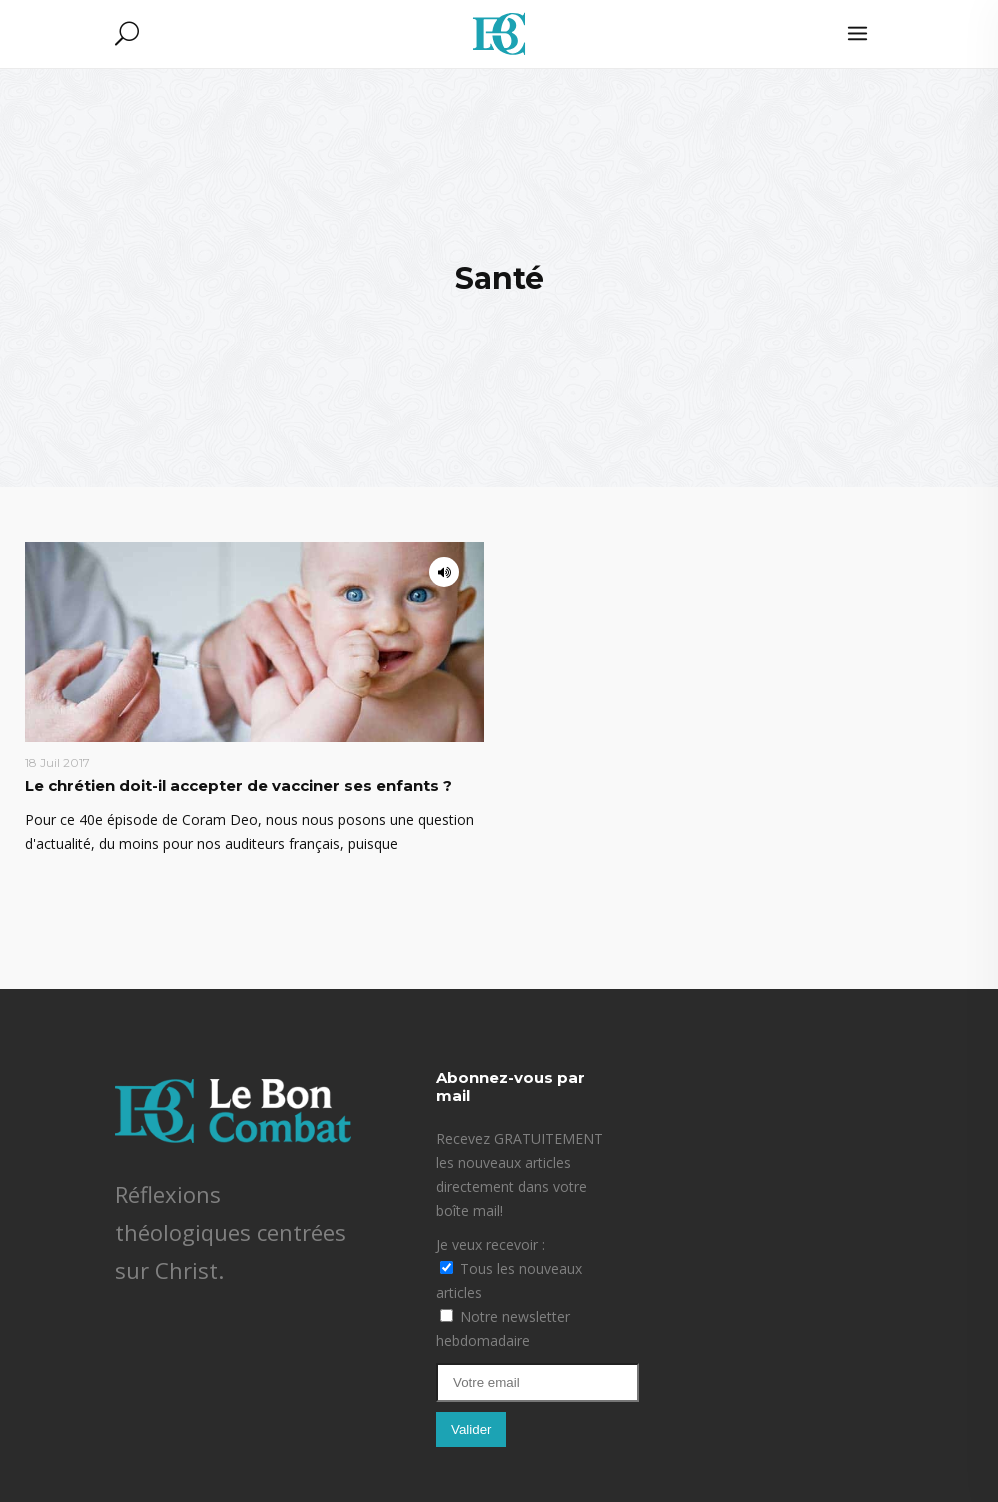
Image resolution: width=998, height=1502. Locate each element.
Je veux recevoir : (490, 1244)
